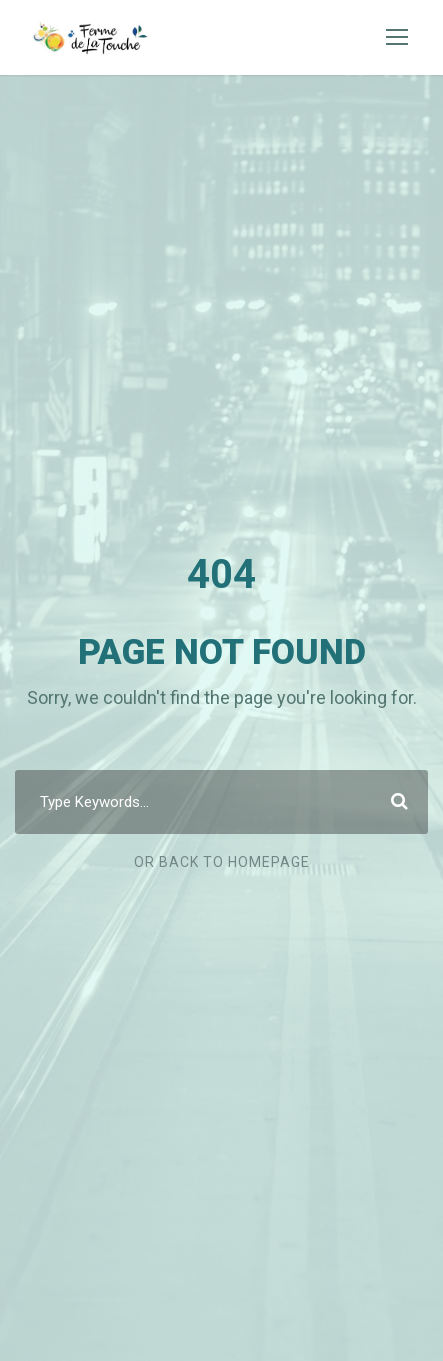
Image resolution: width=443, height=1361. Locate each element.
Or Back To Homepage (222, 862)
